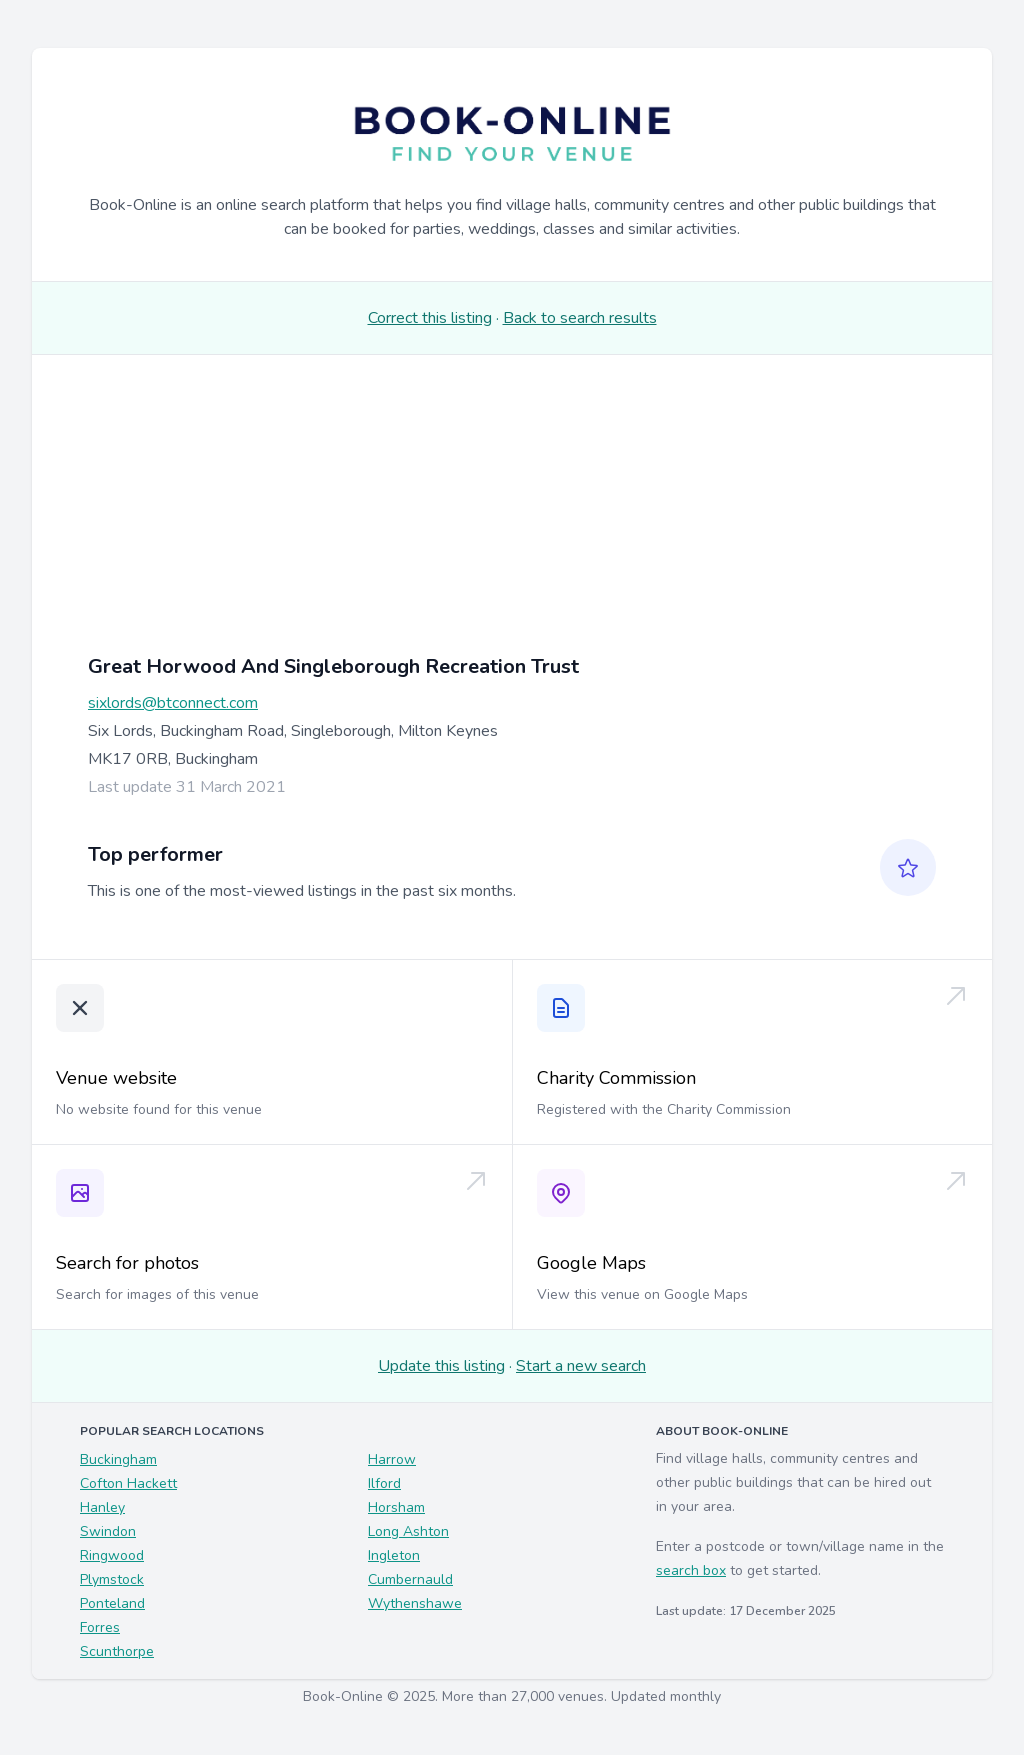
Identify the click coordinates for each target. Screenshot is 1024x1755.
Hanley (102, 1507)
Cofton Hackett (128, 1483)
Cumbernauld (410, 1579)
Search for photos (127, 1263)
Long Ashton (408, 1531)
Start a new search (581, 1366)
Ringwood (112, 1555)
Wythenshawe (415, 1603)
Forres (100, 1627)
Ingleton (394, 1555)
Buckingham (118, 1459)
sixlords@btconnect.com (173, 703)
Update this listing (441, 1366)
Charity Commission (616, 1078)
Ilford (384, 1483)
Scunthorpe (117, 1651)
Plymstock (112, 1579)
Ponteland (112, 1603)
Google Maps (591, 1263)
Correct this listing (430, 318)
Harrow (392, 1459)
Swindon (108, 1531)
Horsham (396, 1507)
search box (691, 1570)
